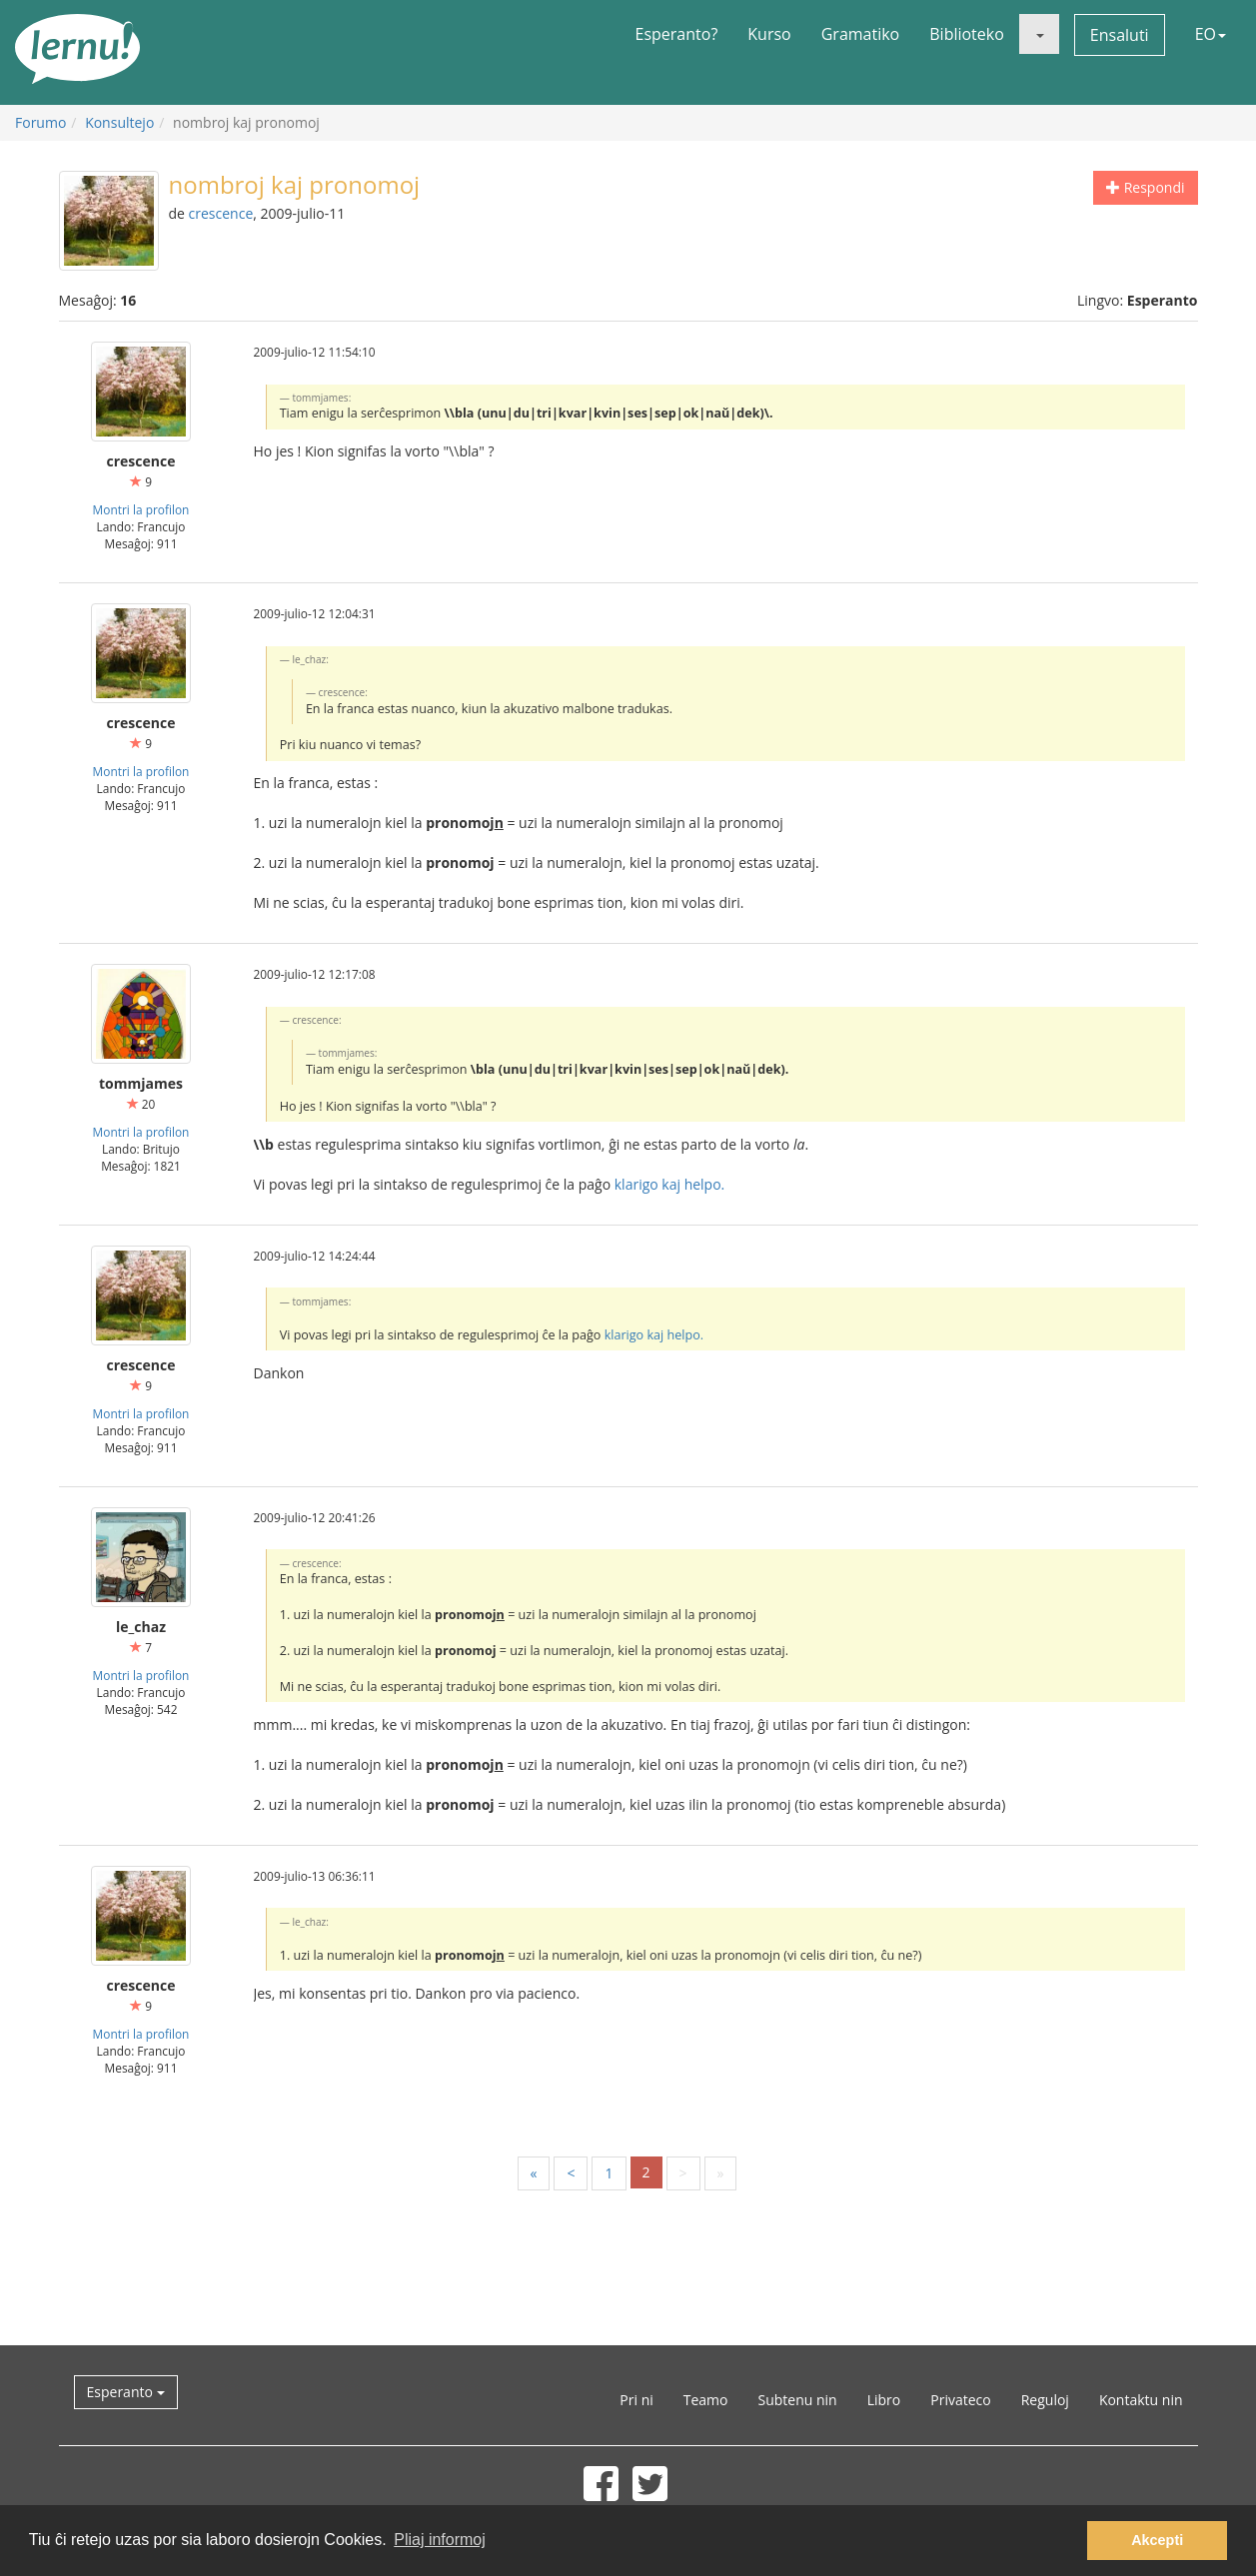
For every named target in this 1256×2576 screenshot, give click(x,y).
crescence (221, 213)
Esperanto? (676, 34)
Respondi (1145, 187)
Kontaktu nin (1141, 2399)
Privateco (960, 2399)
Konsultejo (119, 122)
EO (1210, 34)
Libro (884, 2399)
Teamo (705, 2399)
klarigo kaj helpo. (670, 1184)
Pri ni (636, 2399)
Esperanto (126, 2391)
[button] (1039, 34)
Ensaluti (1119, 35)
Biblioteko (966, 34)
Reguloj (1045, 2399)
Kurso (768, 34)
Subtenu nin (796, 2399)
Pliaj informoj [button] (440, 2539)
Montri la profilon (141, 509)
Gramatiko (860, 34)
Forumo (40, 122)
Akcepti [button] (1157, 2540)
